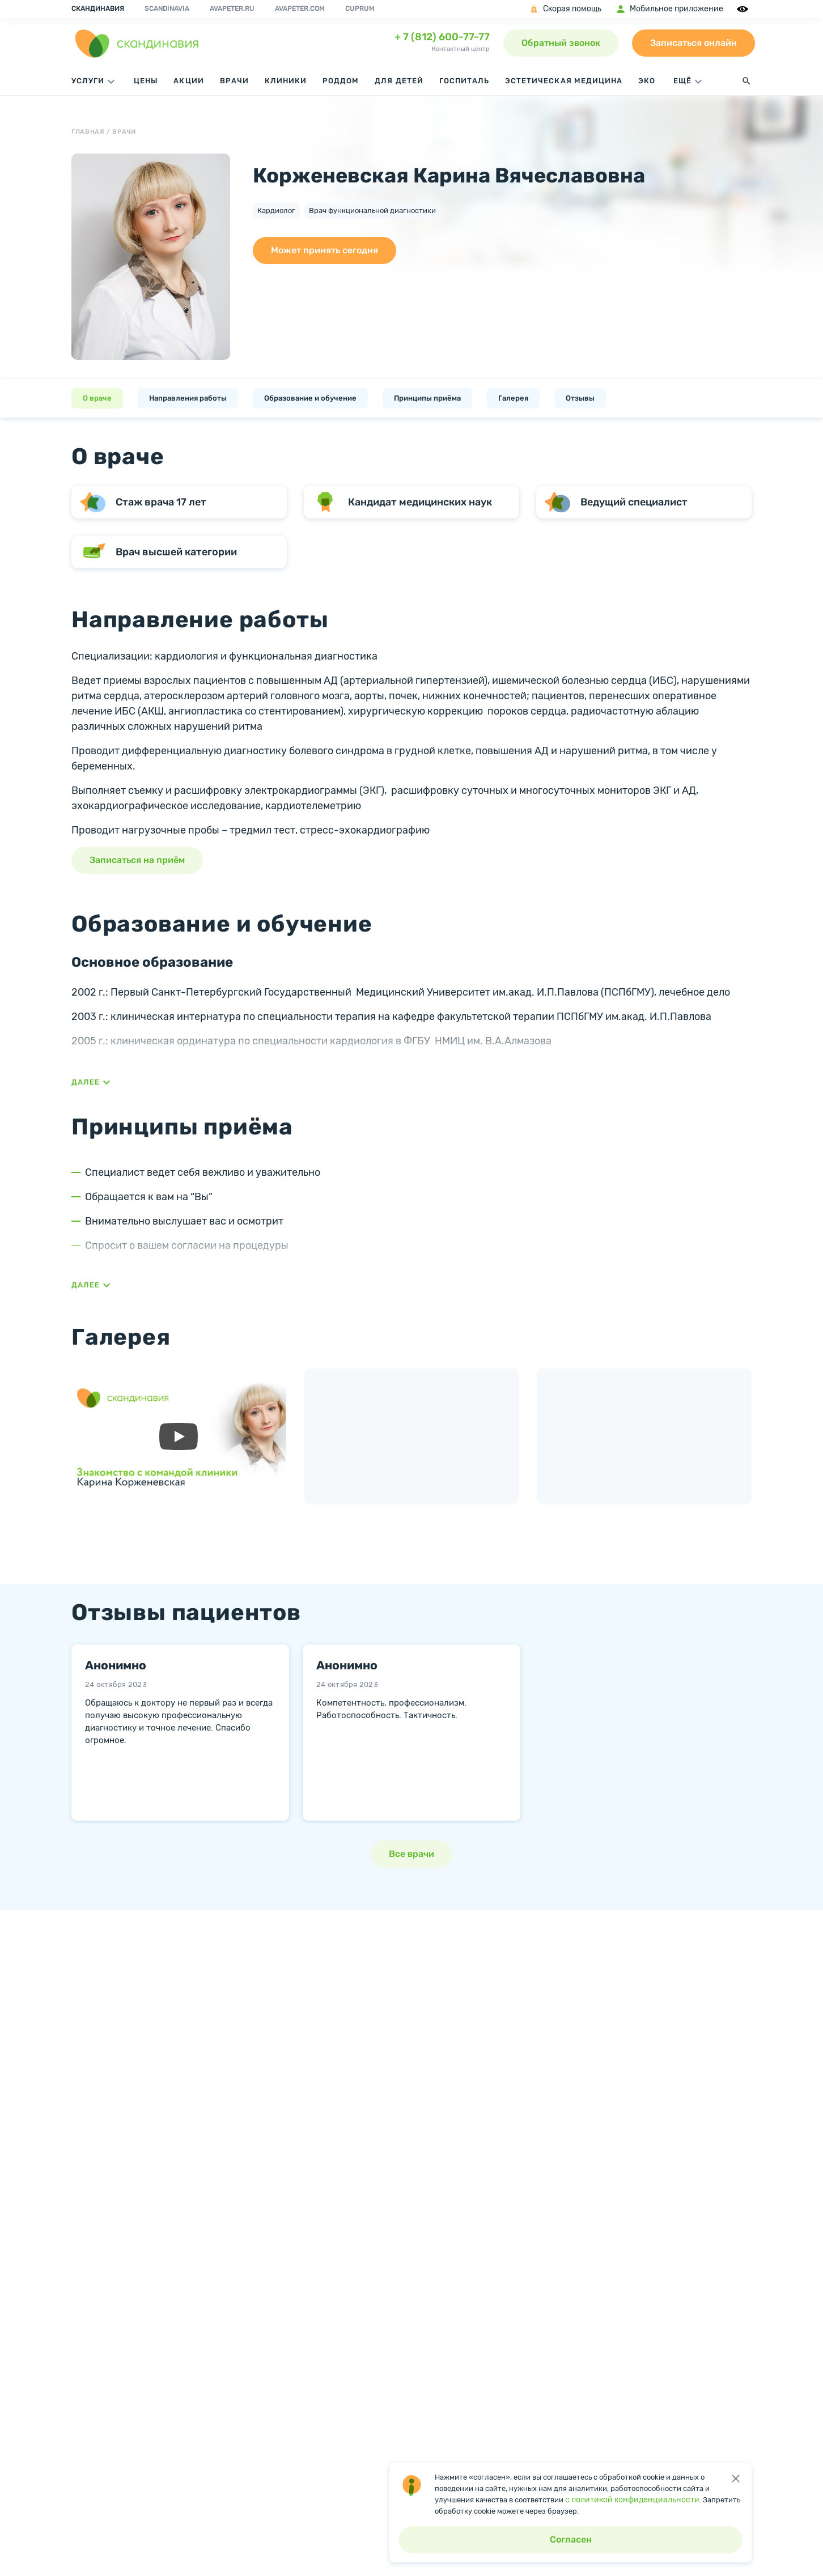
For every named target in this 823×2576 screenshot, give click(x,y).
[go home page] (137, 43)
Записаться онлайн (693, 42)
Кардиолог (276, 210)
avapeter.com (300, 8)
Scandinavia (167, 8)
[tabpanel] (180, 1728)
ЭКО (646, 80)
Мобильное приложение (669, 9)
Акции (188, 80)
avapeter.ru (232, 8)
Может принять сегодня (324, 250)
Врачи (234, 80)
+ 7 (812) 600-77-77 (442, 37)
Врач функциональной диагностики (372, 210)
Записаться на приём (137, 860)
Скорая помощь (564, 9)
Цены (146, 80)
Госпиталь (464, 80)
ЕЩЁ (689, 81)
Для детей (399, 80)
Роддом (341, 80)
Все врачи (411, 1853)
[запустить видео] (178, 1436)
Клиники (286, 80)
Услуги (94, 81)
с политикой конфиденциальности (632, 2500)
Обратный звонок (560, 42)
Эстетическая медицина (563, 80)
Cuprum (360, 8)
